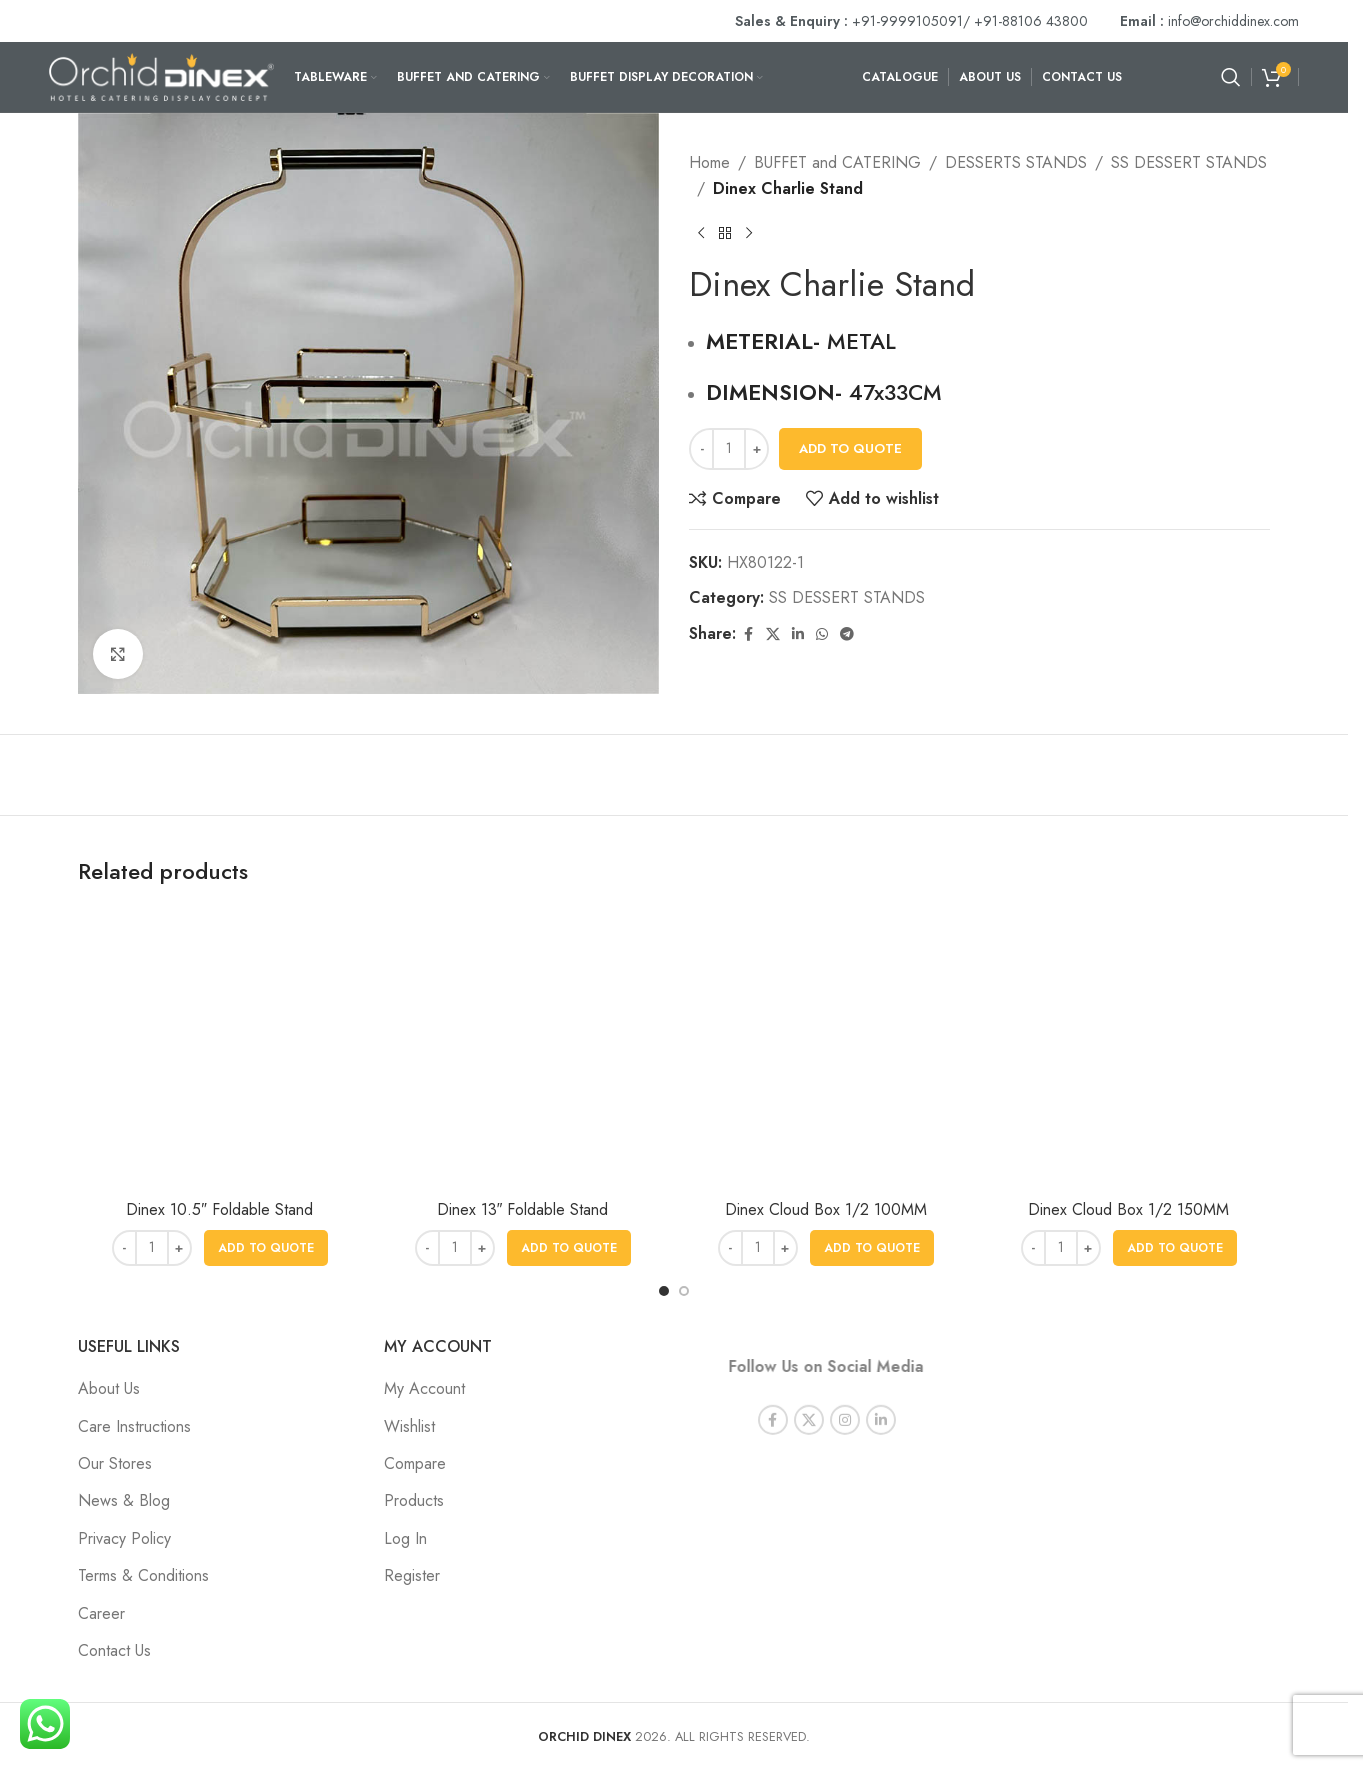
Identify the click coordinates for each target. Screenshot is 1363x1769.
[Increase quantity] (756, 449)
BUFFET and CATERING (837, 162)
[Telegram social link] (847, 634)
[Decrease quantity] (701, 449)
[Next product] (749, 233)
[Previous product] (701, 233)
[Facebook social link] (748, 634)
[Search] (1231, 77)
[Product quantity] (729, 449)
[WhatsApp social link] (822, 634)
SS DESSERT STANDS (1189, 162)
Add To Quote (850, 448)
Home (709, 162)
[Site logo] (161, 75)
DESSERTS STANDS (1016, 162)
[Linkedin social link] (798, 634)
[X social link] (773, 634)
